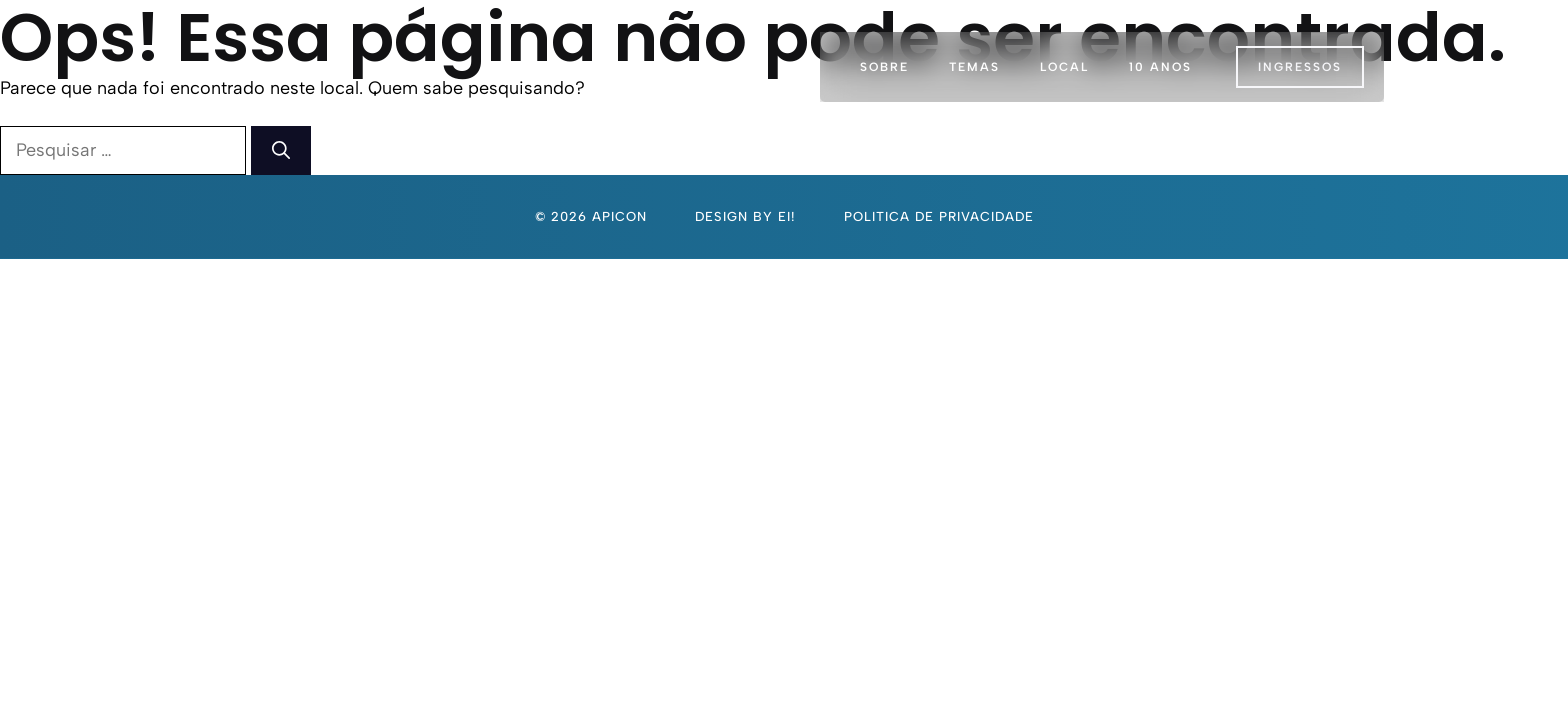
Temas (974, 67)
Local (1064, 67)
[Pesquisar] (281, 150)
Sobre (884, 67)
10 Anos (1160, 67)
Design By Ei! (745, 216)
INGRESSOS (1300, 67)
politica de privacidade (939, 216)
